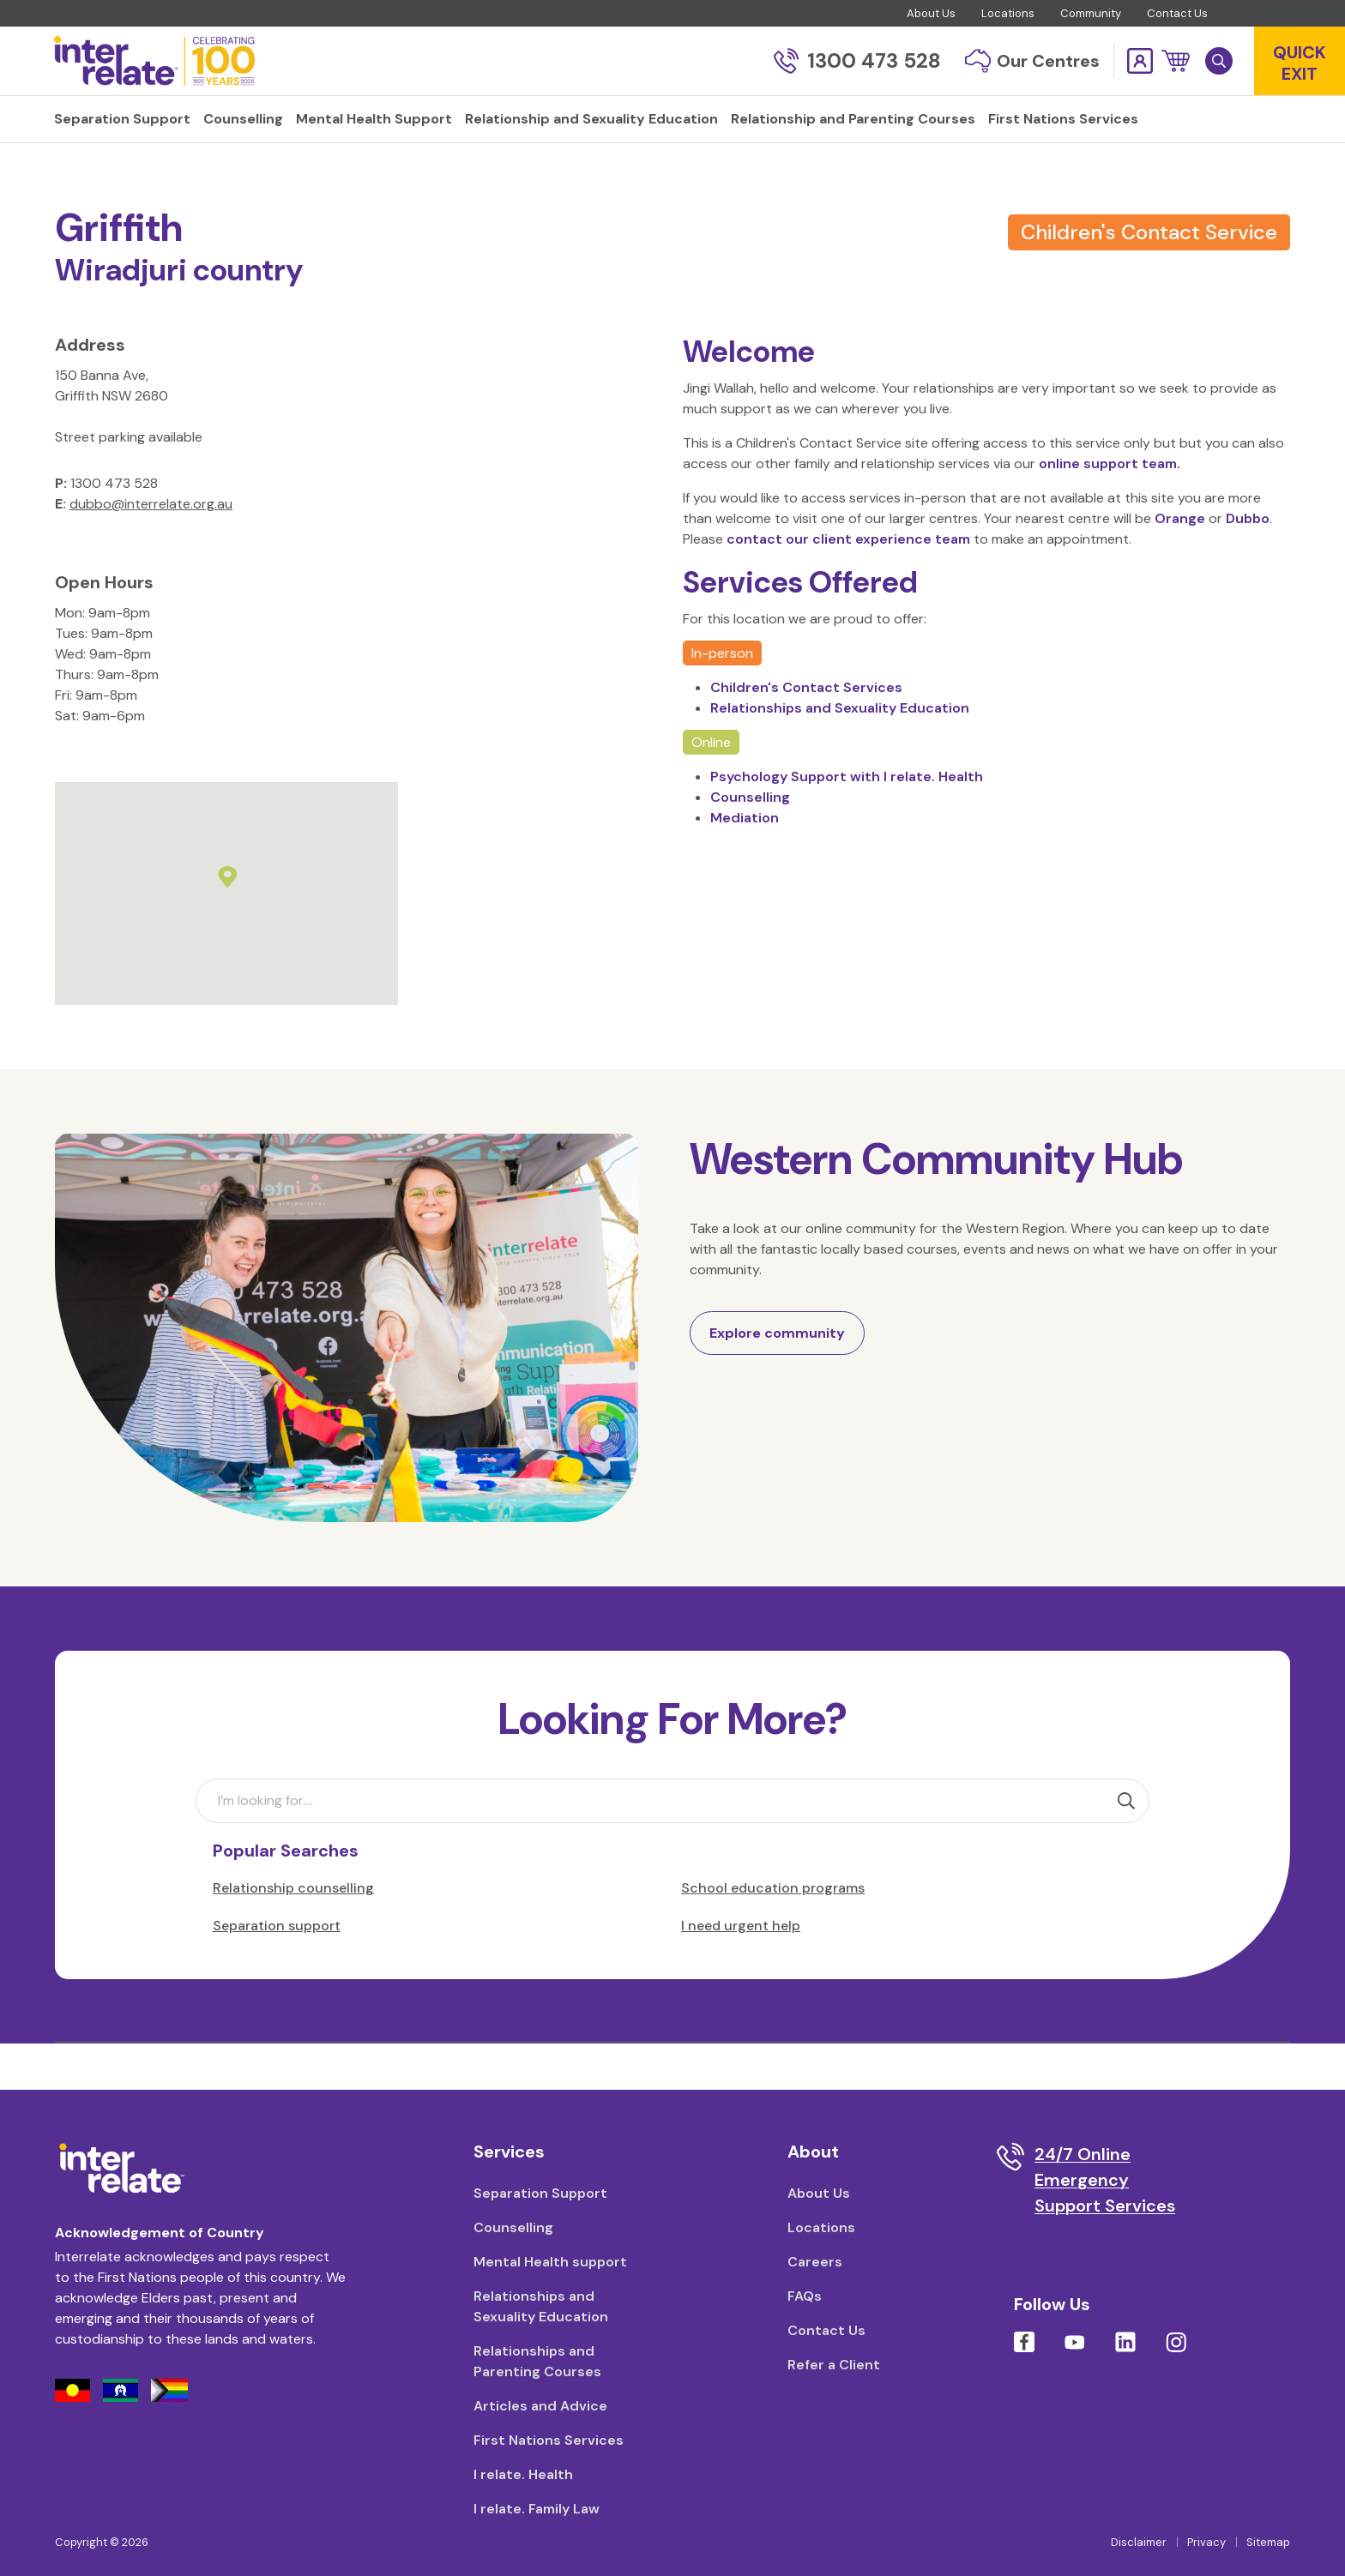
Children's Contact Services (806, 733)
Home (73, 175)
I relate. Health (523, 2474)
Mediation (744, 863)
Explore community (777, 1378)
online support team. (1109, 509)
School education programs (773, 1933)
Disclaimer (1139, 2542)
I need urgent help (740, 1971)
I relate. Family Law (536, 2509)
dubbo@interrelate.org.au (150, 549)
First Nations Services (548, 2440)
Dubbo (1248, 564)
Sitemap (1268, 2542)
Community (1090, 13)
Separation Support (540, 2193)
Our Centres (1032, 61)
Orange (1182, 564)
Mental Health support (550, 2262)
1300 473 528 (857, 60)
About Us (931, 13)
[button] (1175, 61)
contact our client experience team (850, 584)
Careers (814, 2262)
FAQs (804, 2296)
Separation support (277, 1971)
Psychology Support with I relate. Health (846, 822)
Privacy (1206, 2542)
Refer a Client (833, 2365)
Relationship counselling (293, 1933)
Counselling (750, 843)
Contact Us (1177, 13)
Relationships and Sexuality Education (839, 753)
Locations (1007, 13)
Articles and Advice (540, 2406)
